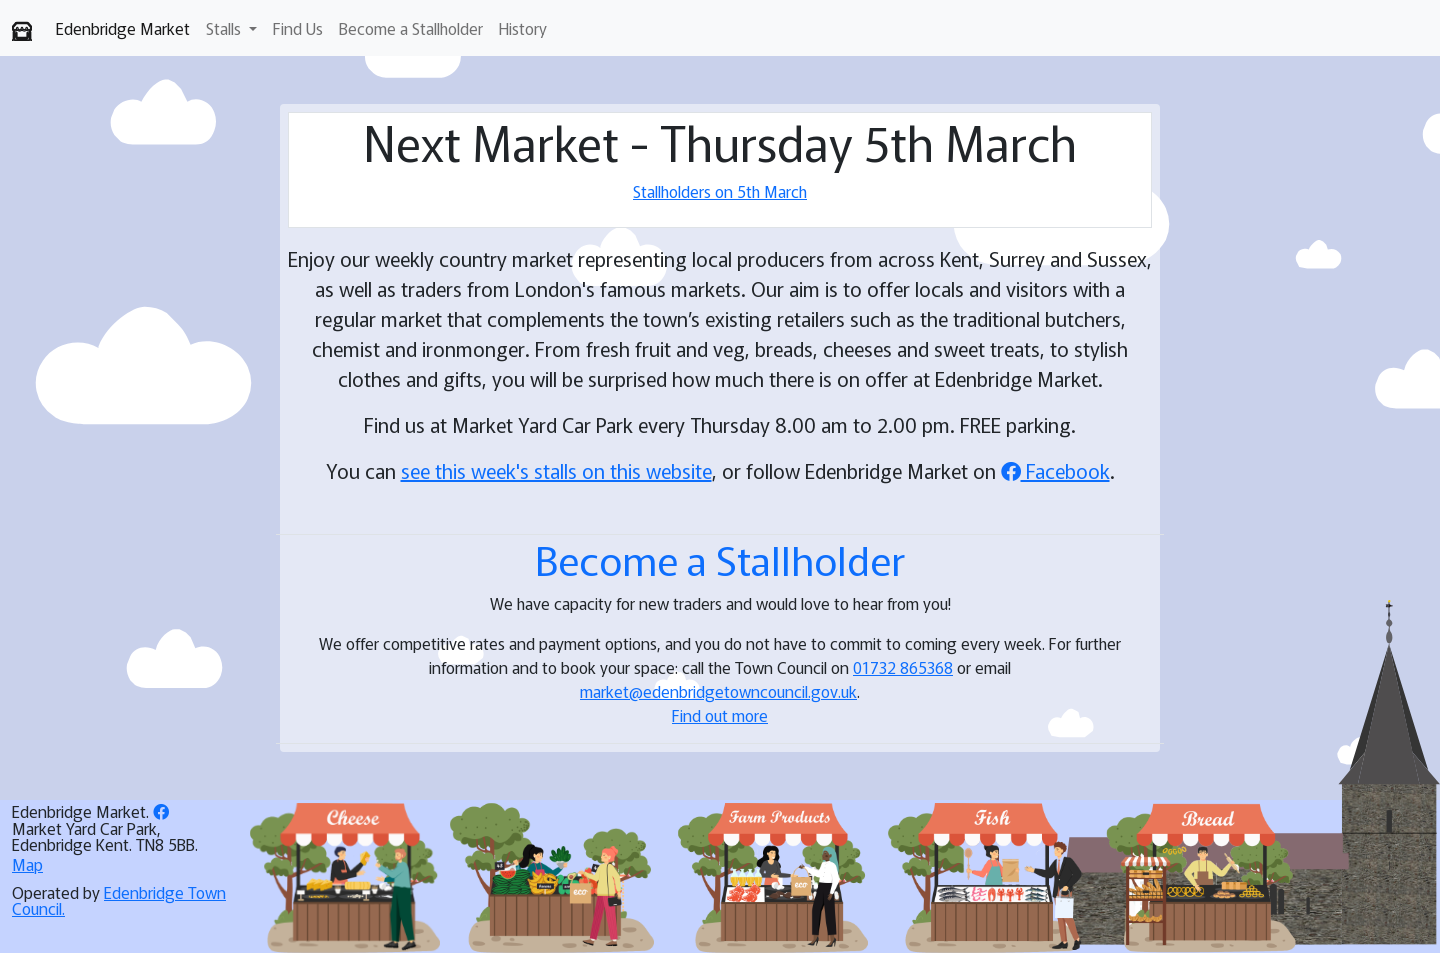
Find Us (298, 28)
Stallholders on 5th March (720, 191)
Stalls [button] (225, 28)
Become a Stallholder (411, 28)
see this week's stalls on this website (556, 470)
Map (27, 864)
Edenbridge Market (123, 28)
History (523, 28)
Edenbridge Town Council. (119, 900)
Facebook (1055, 470)
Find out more (720, 715)
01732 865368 (903, 667)
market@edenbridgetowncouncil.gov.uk (718, 691)
